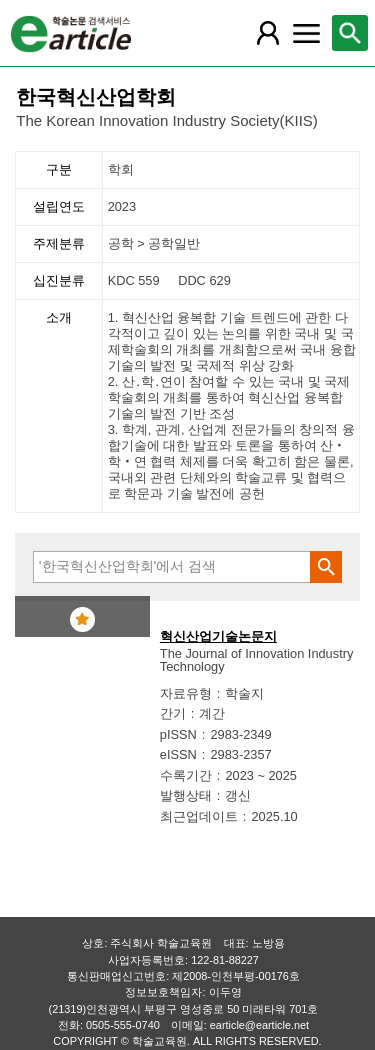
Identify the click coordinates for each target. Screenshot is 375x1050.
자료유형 (186, 693)
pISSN (178, 734)
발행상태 (186, 795)
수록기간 (186, 775)
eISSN (178, 754)
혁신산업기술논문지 (218, 636)
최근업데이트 (199, 816)
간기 (173, 713)
